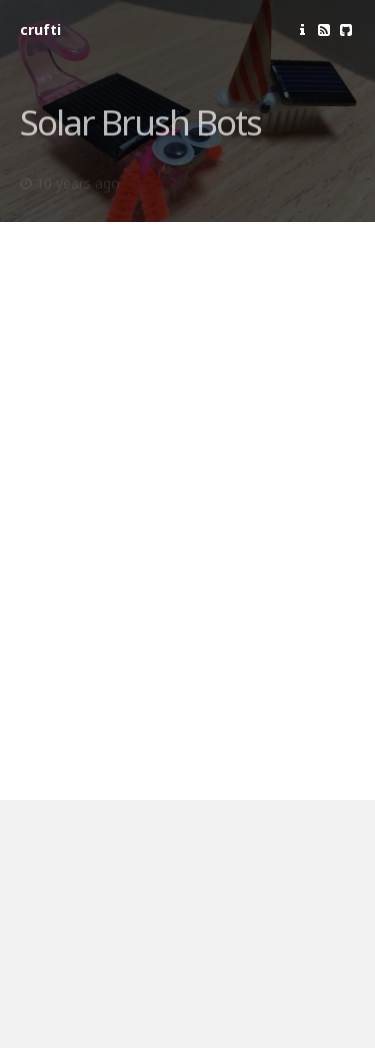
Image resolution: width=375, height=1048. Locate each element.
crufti (40, 29)
